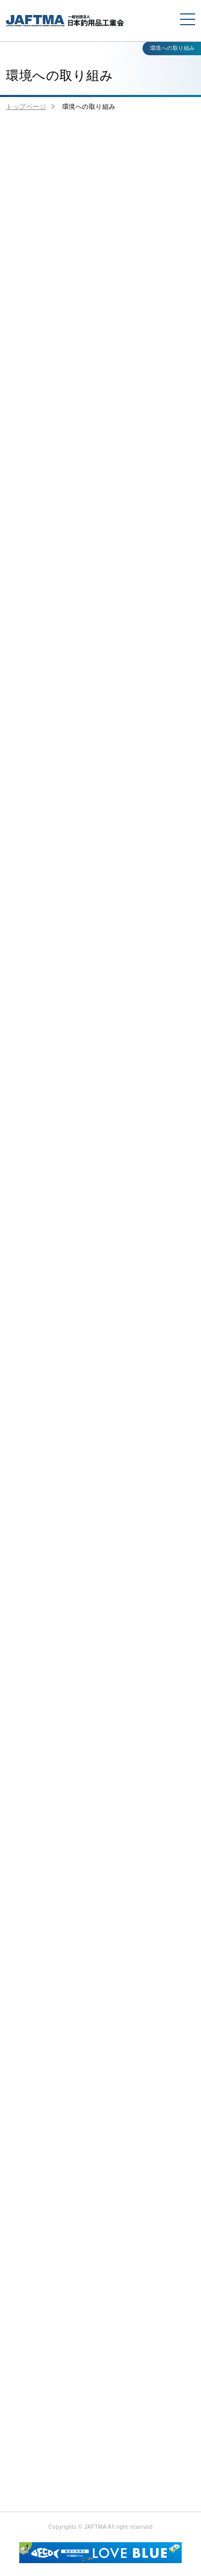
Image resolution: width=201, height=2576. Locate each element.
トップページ (26, 106)
